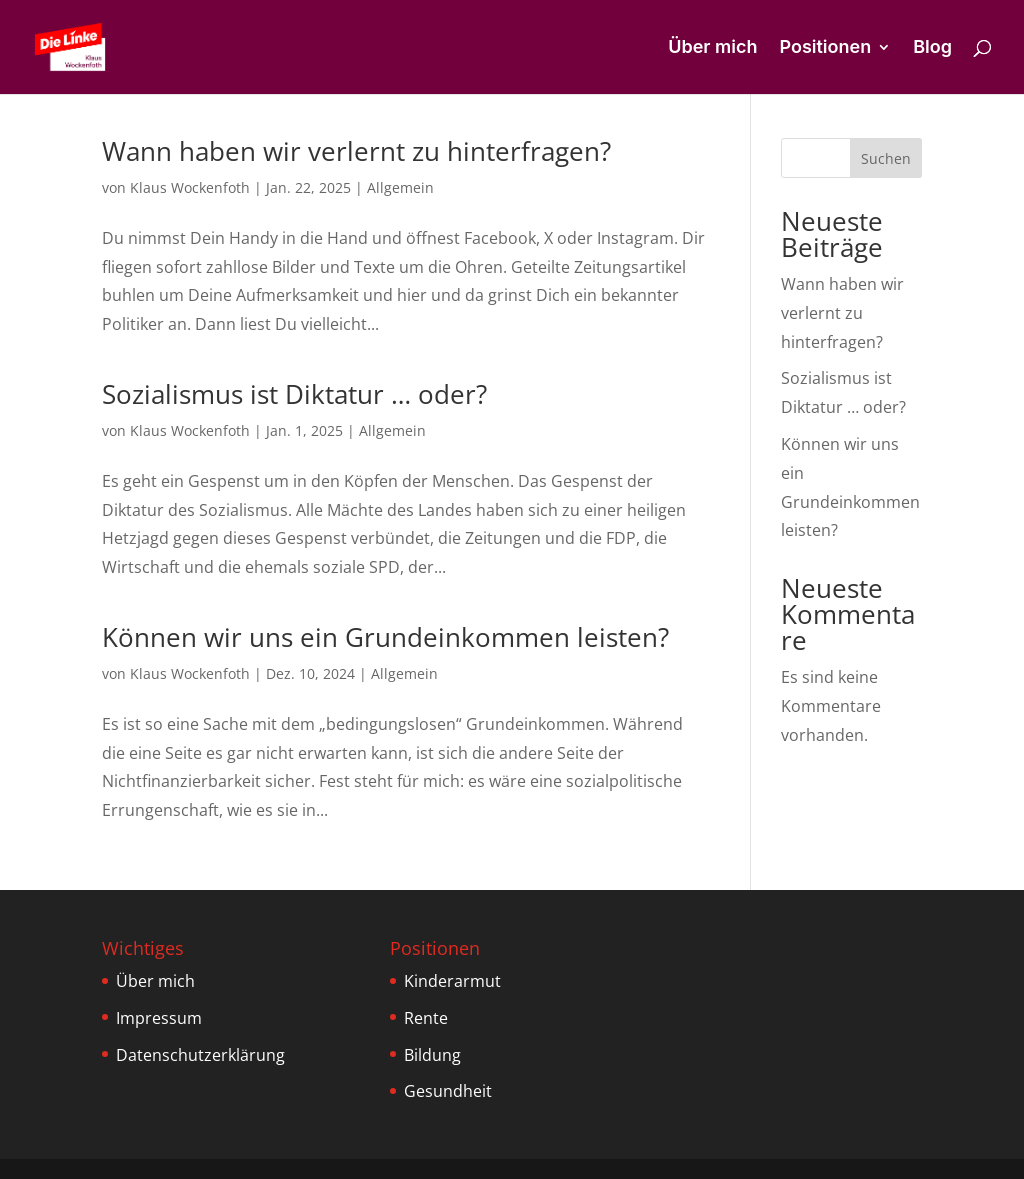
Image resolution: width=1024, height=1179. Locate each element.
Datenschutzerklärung (200, 1055)
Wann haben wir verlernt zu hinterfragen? (356, 151)
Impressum (159, 1018)
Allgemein (400, 187)
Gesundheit (448, 1091)
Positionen (825, 48)
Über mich (712, 48)
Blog (932, 48)
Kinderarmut (452, 981)
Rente (426, 1018)
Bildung (432, 1055)
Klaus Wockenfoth (190, 187)
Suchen (886, 158)
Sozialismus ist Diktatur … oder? (294, 394)
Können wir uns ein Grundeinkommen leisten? (385, 637)
